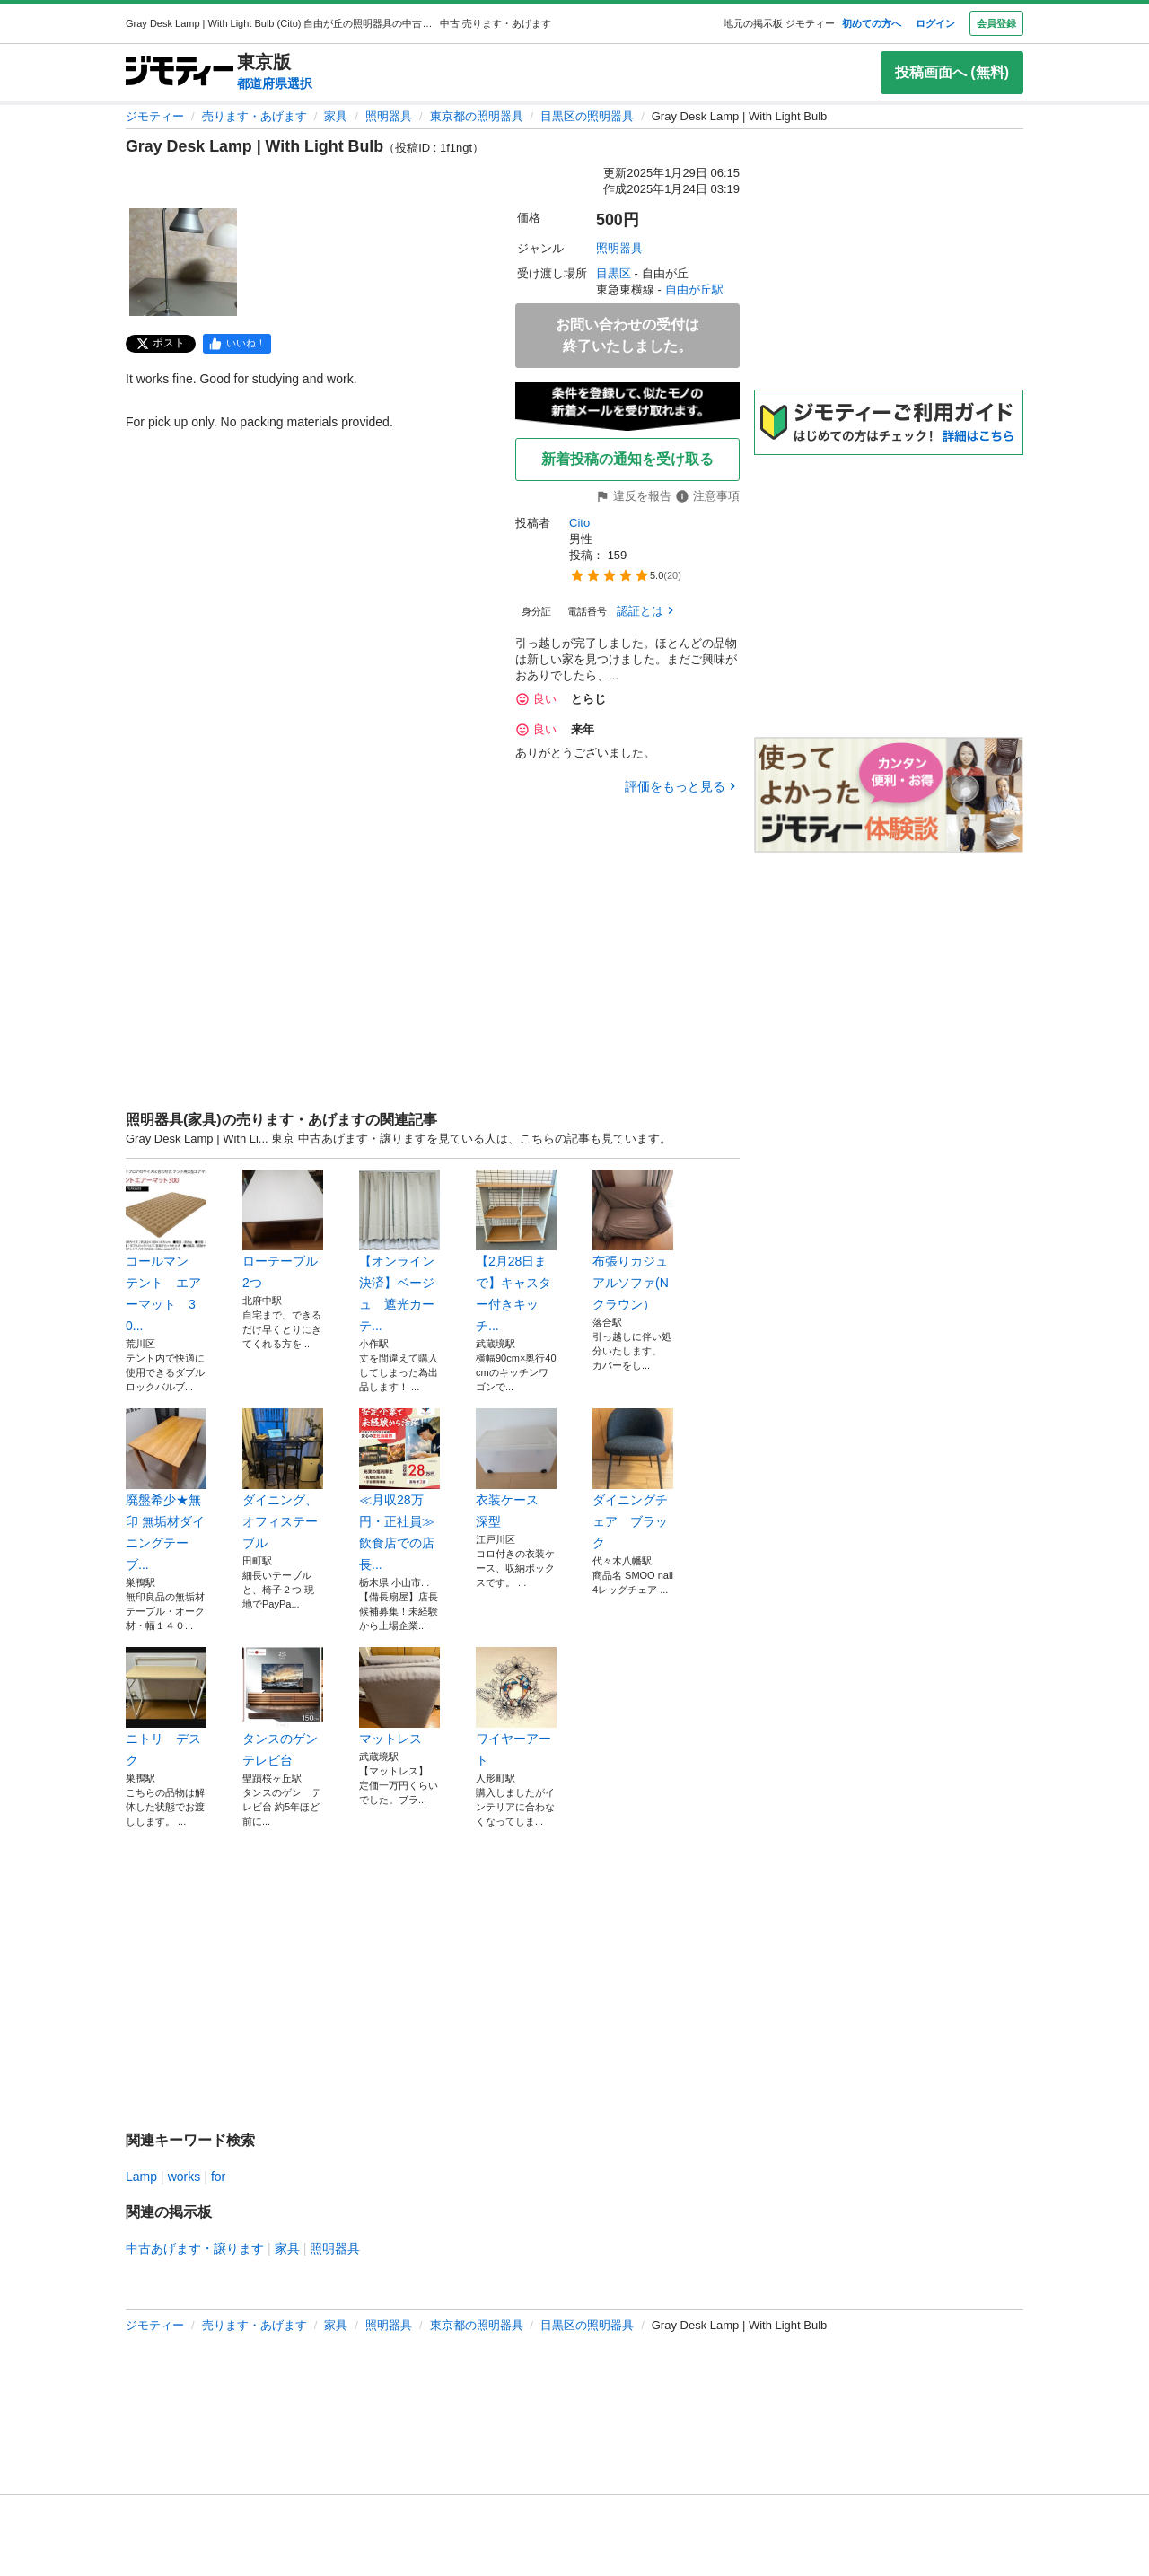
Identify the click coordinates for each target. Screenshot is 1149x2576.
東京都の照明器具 (476, 116)
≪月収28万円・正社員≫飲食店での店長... (399, 1490)
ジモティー (155, 116)
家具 (335, 116)
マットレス (399, 1696)
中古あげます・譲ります (195, 2248)
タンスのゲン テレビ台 (282, 1707)
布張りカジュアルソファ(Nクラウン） (632, 1240)
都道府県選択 (274, 83)
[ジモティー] (179, 72)
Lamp (141, 2176)
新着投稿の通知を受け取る (627, 459)
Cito (579, 523)
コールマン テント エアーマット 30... (166, 1251)
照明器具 (388, 116)
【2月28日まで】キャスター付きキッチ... (516, 1251)
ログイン (935, 23)
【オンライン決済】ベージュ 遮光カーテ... (399, 1251)
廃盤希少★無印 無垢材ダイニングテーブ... (166, 1490)
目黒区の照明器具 (587, 116)
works (184, 2176)
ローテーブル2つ (282, 1230)
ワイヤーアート (516, 1707)
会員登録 (996, 23)
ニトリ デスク (166, 1707)
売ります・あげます (254, 116)
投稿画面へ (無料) (952, 72)
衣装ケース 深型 (516, 1468)
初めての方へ (871, 23)
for (218, 2176)
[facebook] (237, 344)
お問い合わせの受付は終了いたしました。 (627, 335)
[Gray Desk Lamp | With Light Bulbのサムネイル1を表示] (183, 262)
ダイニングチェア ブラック (632, 1479)
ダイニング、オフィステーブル (282, 1479)
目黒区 (613, 273)
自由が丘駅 (694, 289)
